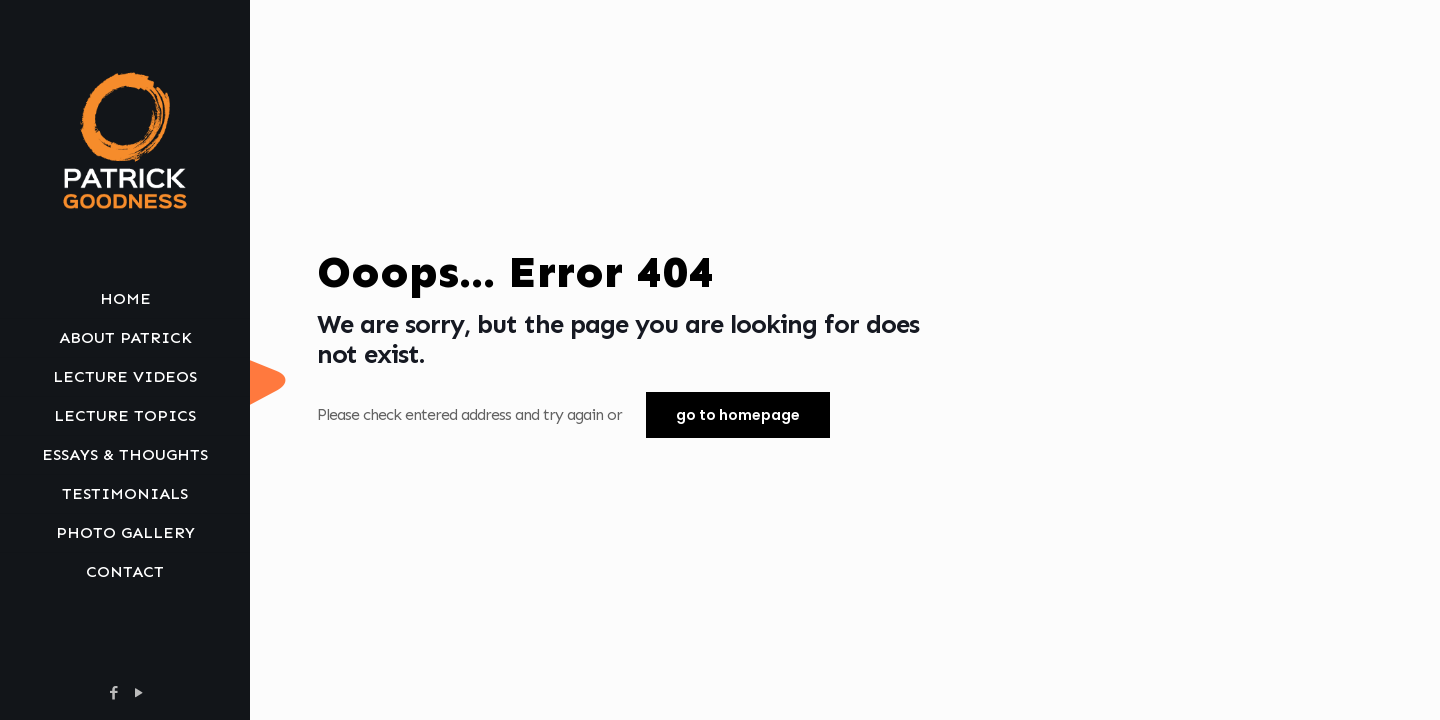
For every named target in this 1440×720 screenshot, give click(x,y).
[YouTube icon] (138, 693)
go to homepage (738, 415)
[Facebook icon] (113, 693)
